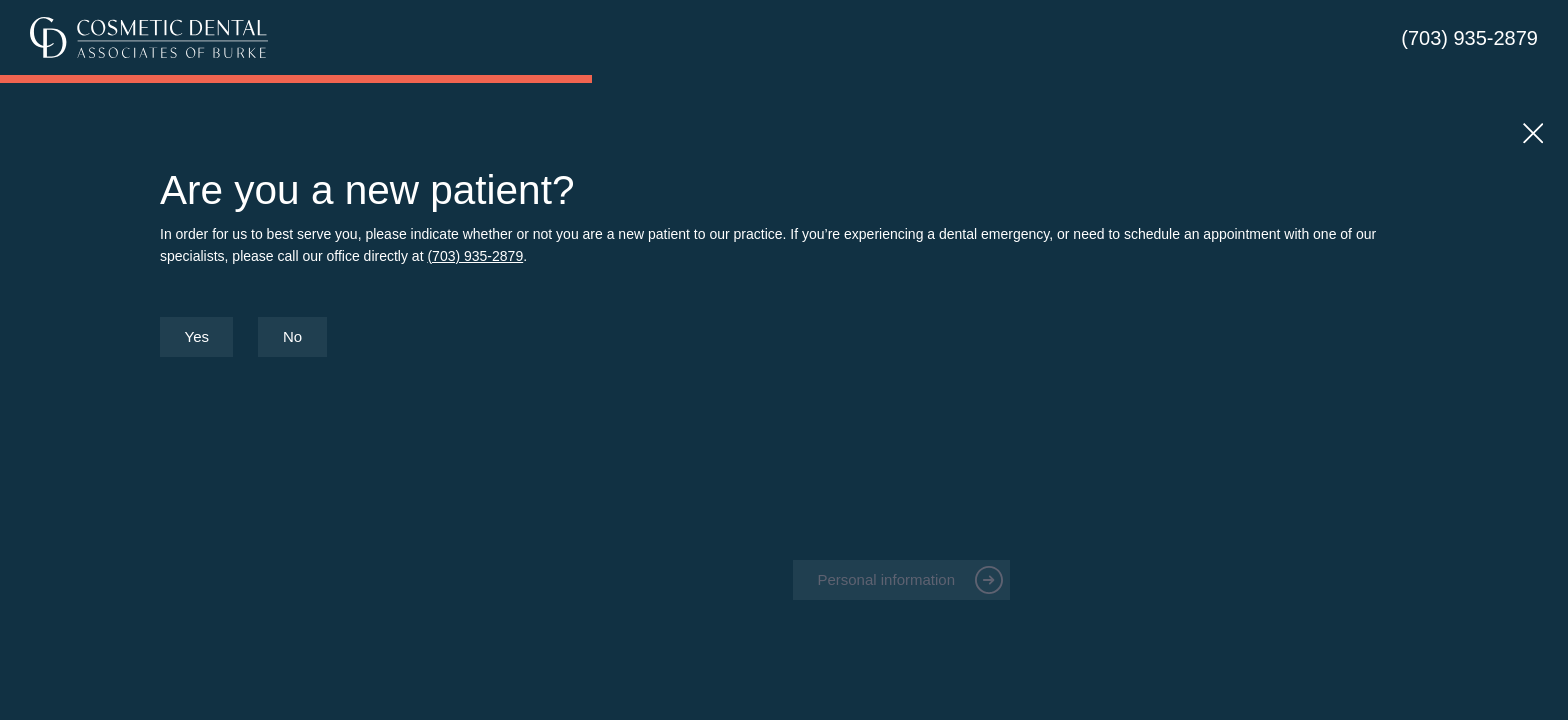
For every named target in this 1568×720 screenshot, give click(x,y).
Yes (197, 336)
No (292, 336)
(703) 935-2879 (1469, 38)
